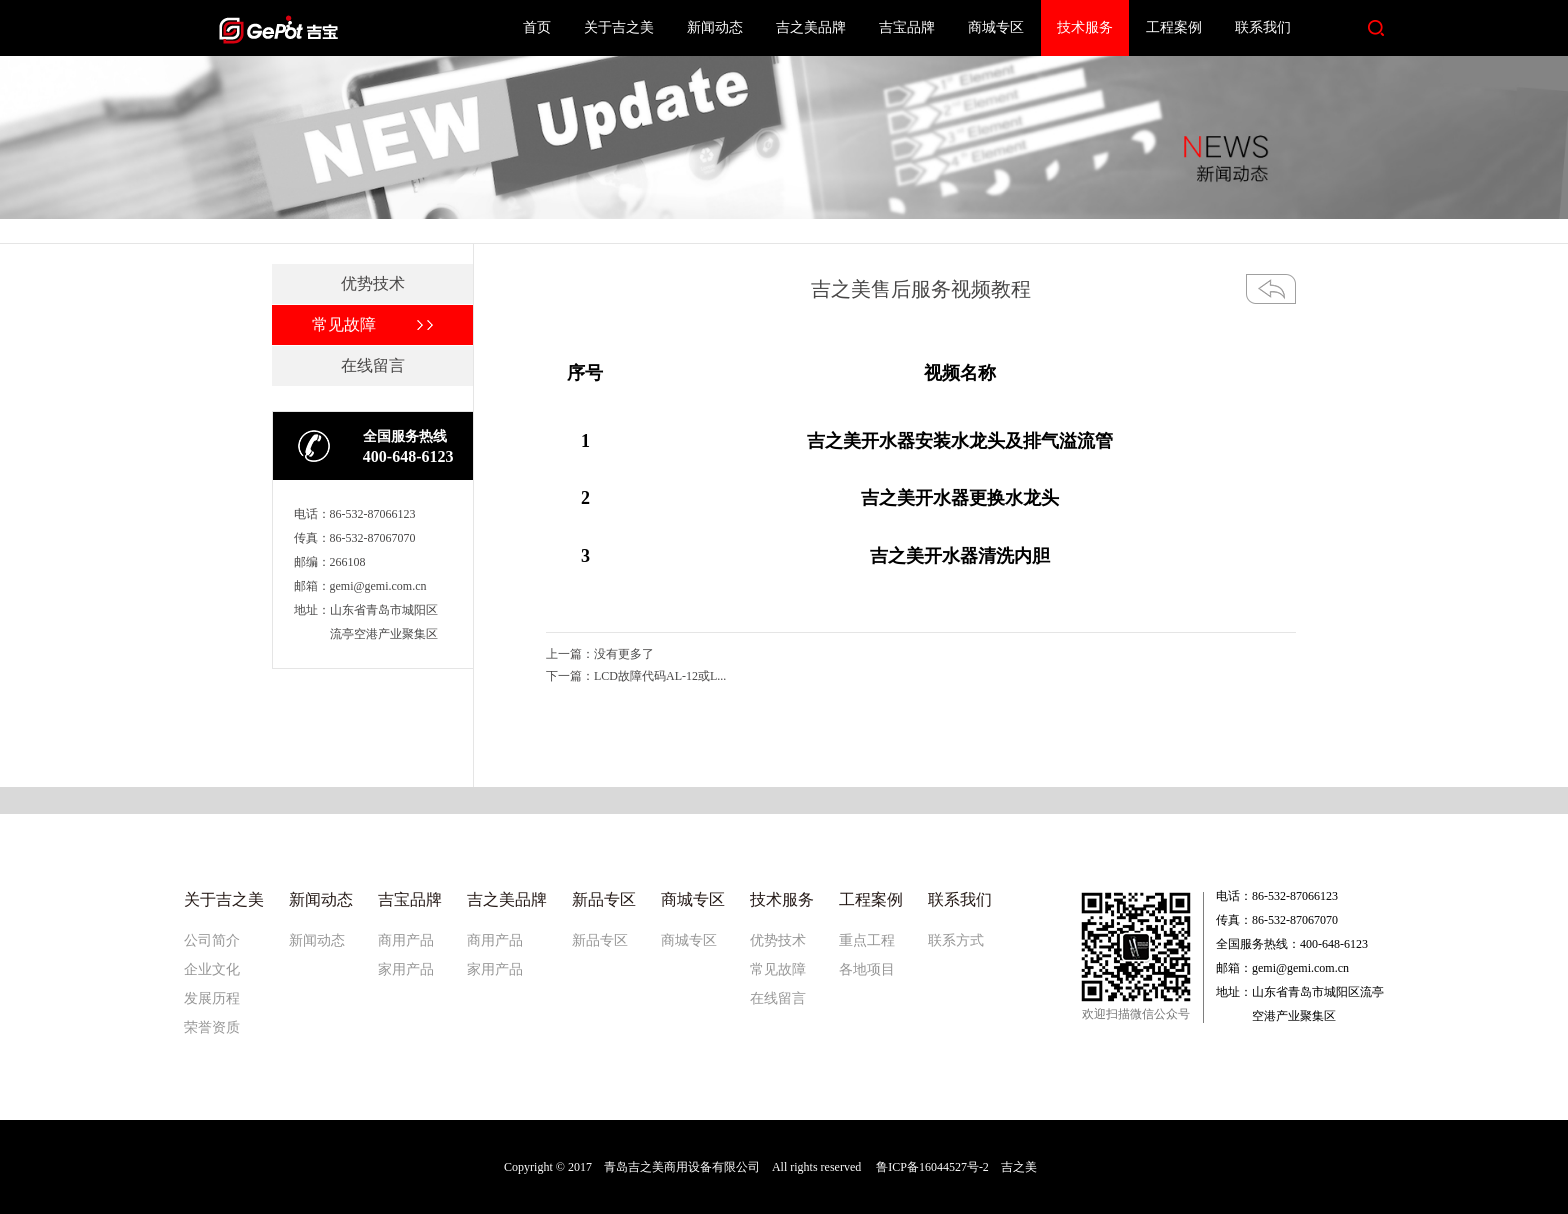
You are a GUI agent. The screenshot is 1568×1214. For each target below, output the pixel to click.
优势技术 (778, 940)
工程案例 (1174, 27)
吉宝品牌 (907, 27)
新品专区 (600, 940)
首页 (537, 27)
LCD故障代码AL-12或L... (660, 676)
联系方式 (956, 940)
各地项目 (867, 969)
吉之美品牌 (811, 27)
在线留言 (778, 998)
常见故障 (778, 969)
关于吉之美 (619, 27)
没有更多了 (624, 654)
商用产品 (406, 940)
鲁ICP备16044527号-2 (932, 1167)
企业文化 (212, 969)
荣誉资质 (212, 1027)
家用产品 (406, 969)
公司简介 (212, 940)
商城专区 (996, 27)
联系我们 (1263, 27)
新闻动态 (715, 27)
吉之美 (1019, 1167)
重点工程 (867, 940)
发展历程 (212, 998)
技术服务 (1085, 27)
